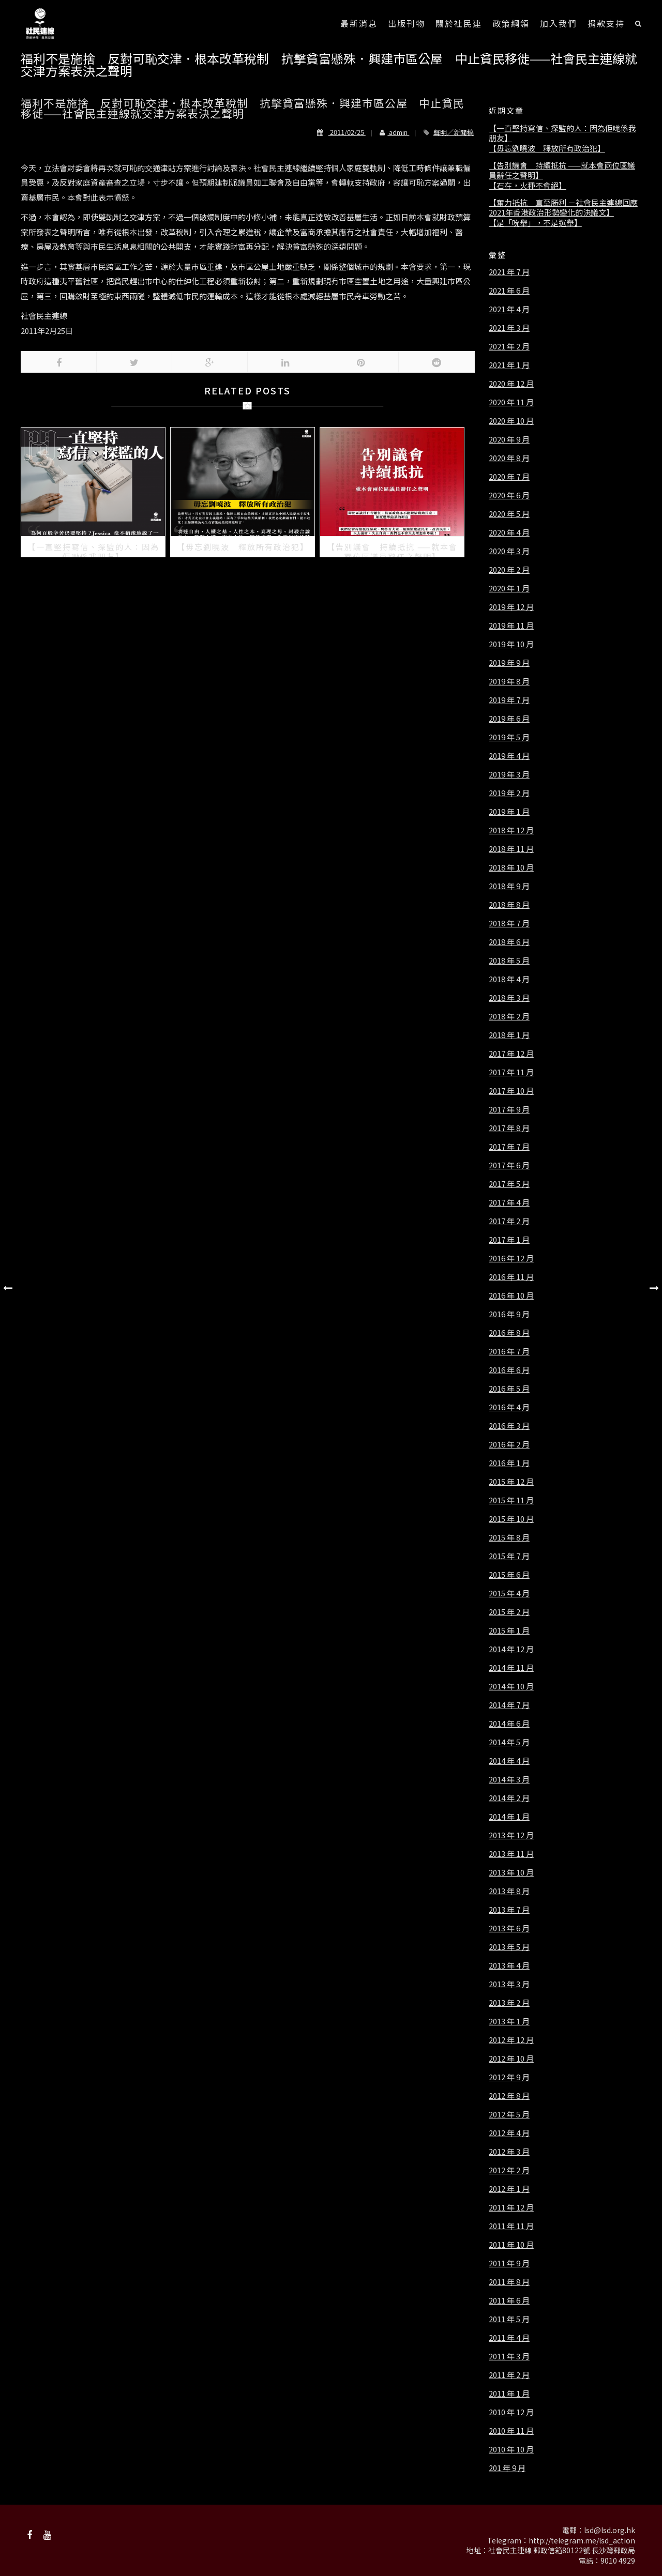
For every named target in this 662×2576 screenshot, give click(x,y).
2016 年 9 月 (509, 1314)
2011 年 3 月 (509, 2356)
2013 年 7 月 (509, 1909)
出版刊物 (406, 23)
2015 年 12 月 (511, 1481)
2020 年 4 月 (509, 532)
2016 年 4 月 (509, 1407)
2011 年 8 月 (509, 2282)
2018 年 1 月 (509, 1035)
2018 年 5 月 (509, 960)
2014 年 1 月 (509, 1816)
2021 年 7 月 (509, 272)
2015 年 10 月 (511, 1519)
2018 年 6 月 (509, 942)
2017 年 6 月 (509, 1165)
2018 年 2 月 (509, 1016)
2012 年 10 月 (511, 2058)
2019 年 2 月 (509, 793)
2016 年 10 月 (511, 1295)
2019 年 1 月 (509, 811)
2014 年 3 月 (509, 1779)
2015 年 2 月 (509, 1612)
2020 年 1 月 (509, 588)
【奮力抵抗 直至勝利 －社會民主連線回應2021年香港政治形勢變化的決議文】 (563, 207)
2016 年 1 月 (509, 1463)
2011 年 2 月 (509, 2375)
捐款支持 (606, 23)
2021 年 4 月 (509, 309)
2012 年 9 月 (509, 2077)
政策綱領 (511, 23)
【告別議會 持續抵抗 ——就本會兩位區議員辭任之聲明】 (562, 170)
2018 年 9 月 (509, 886)
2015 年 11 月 (511, 1500)
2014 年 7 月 (509, 1705)
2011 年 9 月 (509, 2263)
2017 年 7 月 (509, 1146)
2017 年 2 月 (509, 1221)
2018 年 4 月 (509, 979)
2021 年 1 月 (509, 365)
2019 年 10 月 (511, 644)
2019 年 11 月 (511, 625)
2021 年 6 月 (509, 290)
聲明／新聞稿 (453, 132)
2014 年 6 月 (509, 1723)
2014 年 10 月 (511, 1686)
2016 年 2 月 (509, 1444)
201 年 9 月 (507, 2468)
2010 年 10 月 (511, 2449)
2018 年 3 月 (509, 998)
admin (390, 132)
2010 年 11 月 (511, 2431)
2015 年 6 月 (509, 1574)
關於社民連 (458, 23)
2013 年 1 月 (509, 2021)
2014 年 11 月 (511, 1668)
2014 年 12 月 (511, 1649)
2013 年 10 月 (511, 1872)
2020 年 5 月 (509, 514)
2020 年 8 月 (509, 458)
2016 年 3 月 (509, 1426)
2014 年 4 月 (509, 1761)
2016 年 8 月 (509, 1333)
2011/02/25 (341, 132)
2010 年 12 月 (511, 2412)
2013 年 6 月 (509, 1928)
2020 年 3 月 (509, 551)
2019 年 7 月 (509, 700)
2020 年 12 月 (511, 383)
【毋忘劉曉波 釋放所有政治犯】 (547, 148)
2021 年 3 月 (509, 328)
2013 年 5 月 (509, 1947)
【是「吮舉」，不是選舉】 (535, 223)
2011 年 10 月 (511, 2244)
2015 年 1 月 (509, 1630)
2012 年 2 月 (509, 2170)
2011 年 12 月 (511, 2207)
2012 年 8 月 (509, 2096)
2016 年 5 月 (509, 1388)
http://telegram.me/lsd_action (582, 2540)
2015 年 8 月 (509, 1537)
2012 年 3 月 (509, 2151)
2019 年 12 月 (511, 607)
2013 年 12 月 (511, 1835)
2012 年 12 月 (511, 2040)
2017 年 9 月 (509, 1109)
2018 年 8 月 (509, 905)
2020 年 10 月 (511, 421)
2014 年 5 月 (509, 1742)
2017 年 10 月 (511, 1091)
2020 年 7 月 (509, 476)
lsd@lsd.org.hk (609, 2530)
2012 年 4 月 (509, 2133)
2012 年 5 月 (509, 2114)
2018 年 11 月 (511, 849)
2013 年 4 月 (509, 1965)
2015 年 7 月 (509, 1556)
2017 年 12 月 (511, 1053)
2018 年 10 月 (511, 867)
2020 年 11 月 (511, 402)
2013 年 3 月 (509, 1984)
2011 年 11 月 (511, 2226)
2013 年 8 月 (509, 1891)
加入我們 (558, 23)
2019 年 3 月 (509, 774)
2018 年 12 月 (511, 830)
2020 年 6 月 (509, 495)
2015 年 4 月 (509, 1593)
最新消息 (359, 23)
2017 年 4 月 (509, 1202)
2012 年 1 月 (509, 2189)
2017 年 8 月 (509, 1128)
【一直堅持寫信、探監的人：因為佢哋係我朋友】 (562, 133)
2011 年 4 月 (509, 2338)
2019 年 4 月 (509, 756)
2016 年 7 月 (509, 1351)
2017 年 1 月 (509, 1239)
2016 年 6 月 (509, 1370)
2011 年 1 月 (509, 2393)
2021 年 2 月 (509, 346)
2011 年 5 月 (509, 2319)
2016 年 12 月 (511, 1258)
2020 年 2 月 (509, 570)
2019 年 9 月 (509, 663)
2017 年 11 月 (511, 1072)
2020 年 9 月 (509, 439)
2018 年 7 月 (509, 923)
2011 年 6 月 (509, 2300)
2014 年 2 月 (509, 1798)
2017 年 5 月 (509, 1184)
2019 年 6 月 (509, 718)
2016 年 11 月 (511, 1277)
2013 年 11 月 (511, 1854)
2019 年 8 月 (509, 681)
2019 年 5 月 (509, 737)
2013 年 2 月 (509, 2003)
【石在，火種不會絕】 (527, 185)
